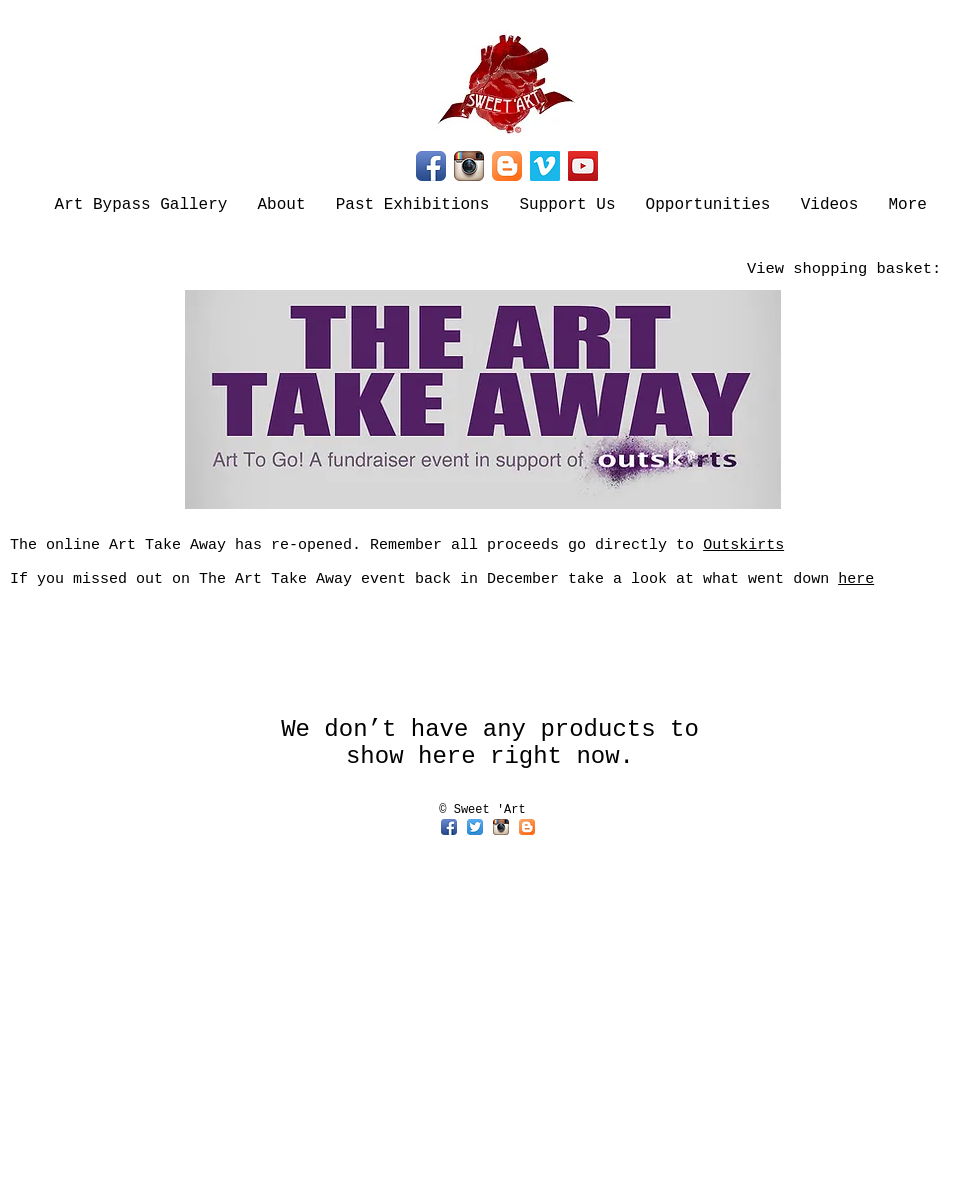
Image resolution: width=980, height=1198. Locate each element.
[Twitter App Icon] (475, 827)
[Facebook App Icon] (431, 166)
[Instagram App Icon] (469, 166)
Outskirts (743, 545)
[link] (859, 268)
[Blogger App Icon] (507, 166)
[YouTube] (583, 166)
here (856, 579)
